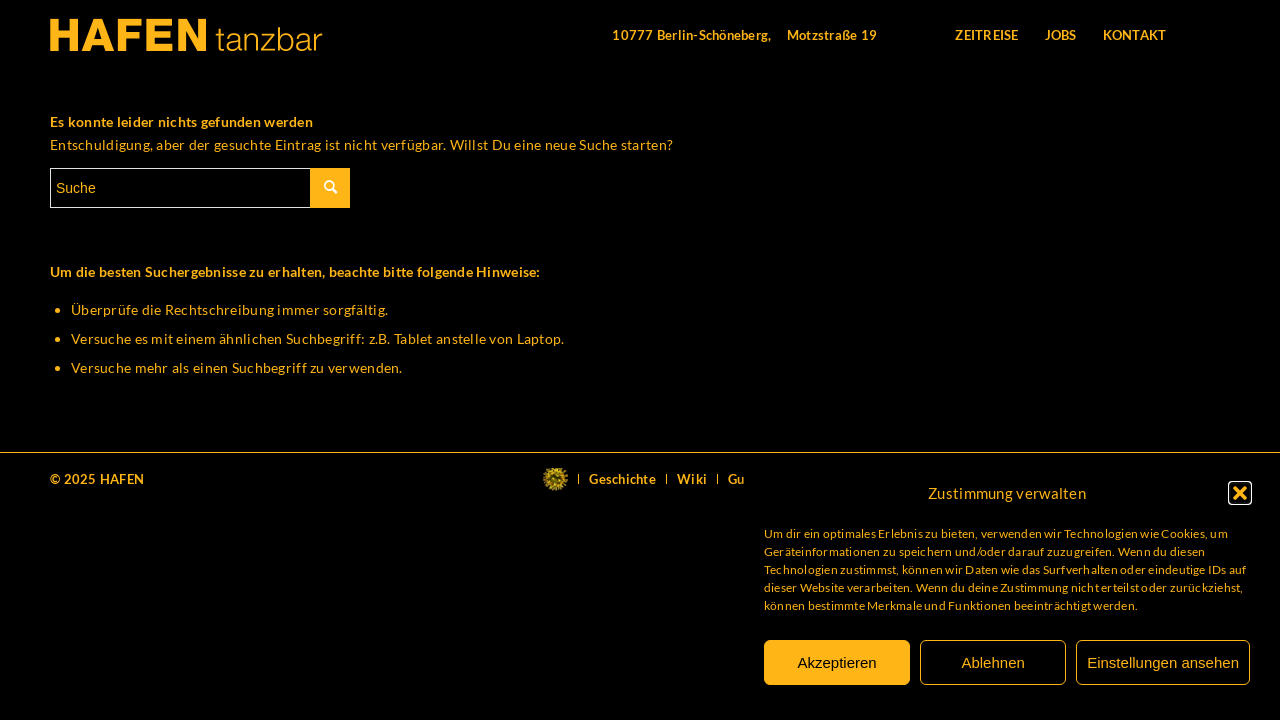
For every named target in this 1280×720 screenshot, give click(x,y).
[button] (1240, 493)
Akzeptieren (836, 662)
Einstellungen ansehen (1163, 662)
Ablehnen (992, 662)
